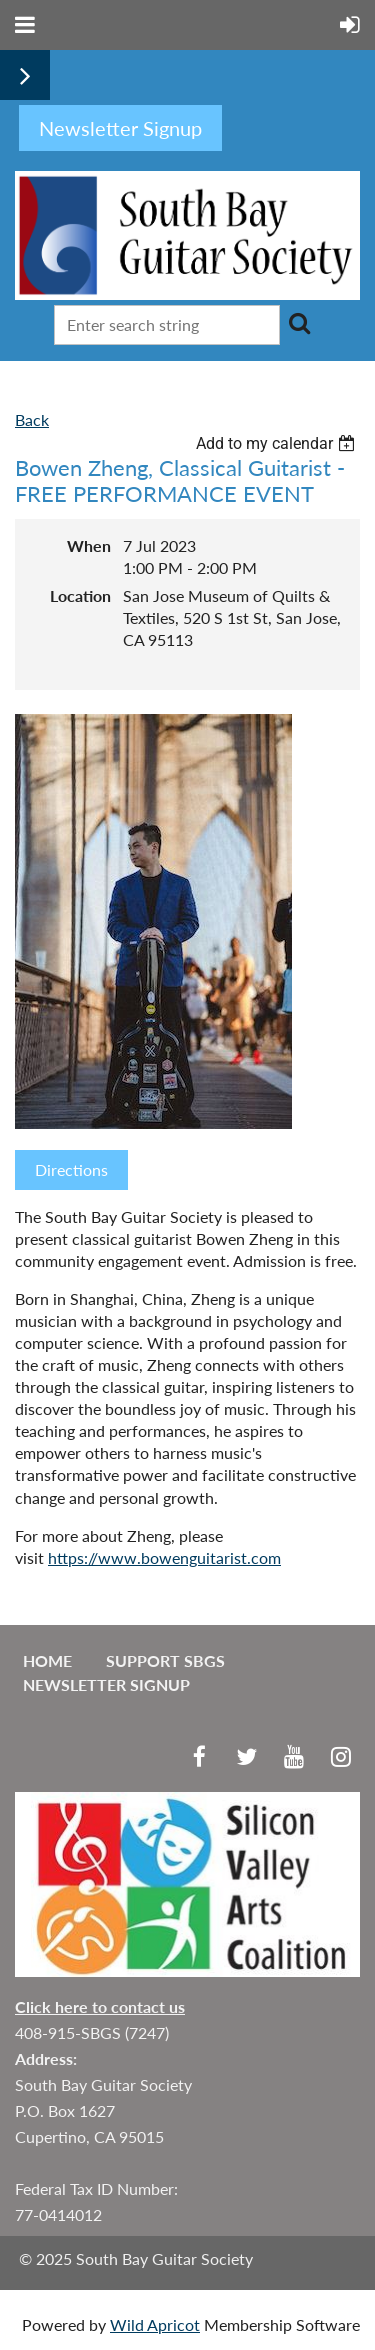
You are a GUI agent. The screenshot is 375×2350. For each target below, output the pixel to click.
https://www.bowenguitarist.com (164, 1557)
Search (299, 323)
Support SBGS (165, 1660)
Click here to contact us (100, 2006)
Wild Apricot (155, 2324)
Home (47, 1660)
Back (32, 419)
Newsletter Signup (106, 1684)
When (89, 545)
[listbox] (278, 443)
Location (80, 595)
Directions (71, 1169)
